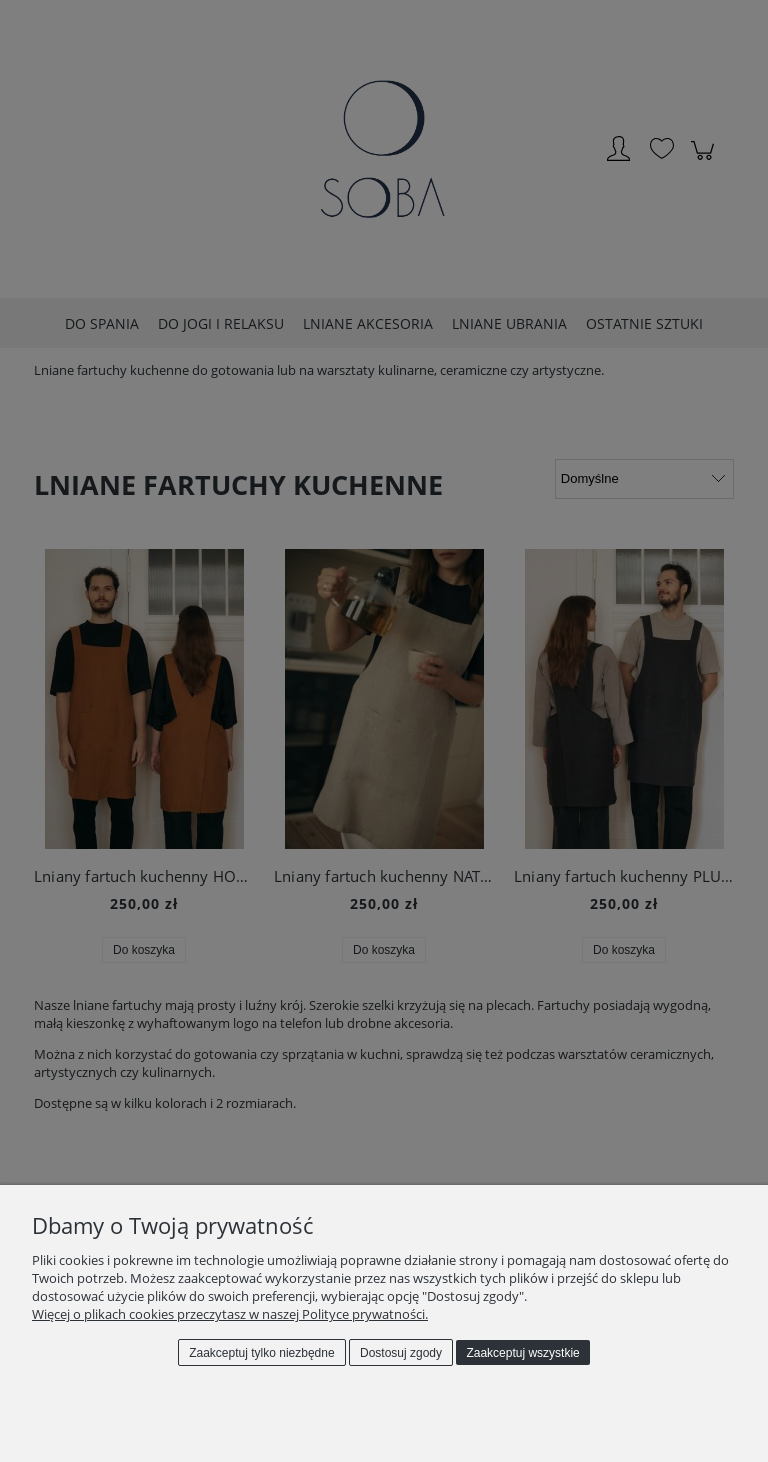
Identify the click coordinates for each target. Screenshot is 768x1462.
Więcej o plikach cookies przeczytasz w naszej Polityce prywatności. (230, 1314)
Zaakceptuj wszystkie (522, 1353)
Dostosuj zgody (401, 1353)
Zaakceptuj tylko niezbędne (261, 1353)
